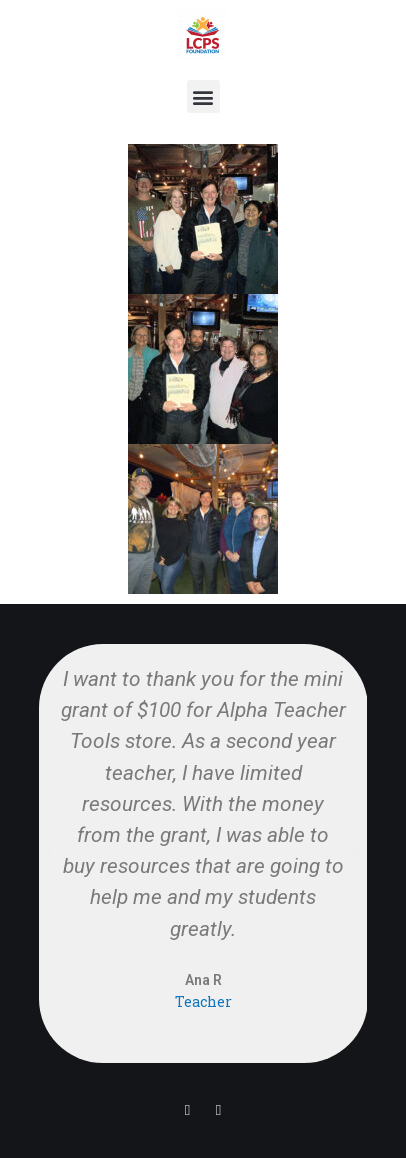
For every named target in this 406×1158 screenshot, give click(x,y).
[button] (203, 96)
